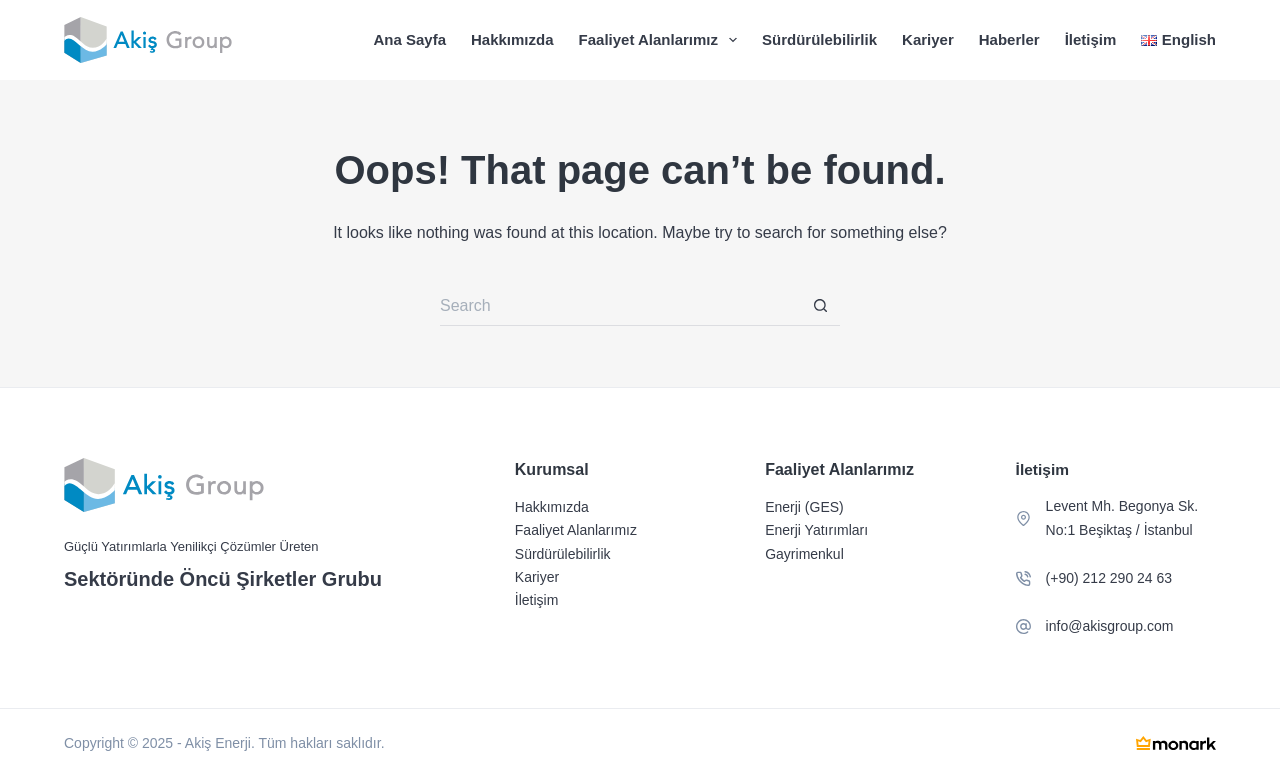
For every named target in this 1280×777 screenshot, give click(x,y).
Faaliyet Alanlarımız (662, 40)
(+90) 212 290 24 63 (1109, 578)
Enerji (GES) (804, 507)
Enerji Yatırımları (816, 530)
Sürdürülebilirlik (819, 39)
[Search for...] (620, 306)
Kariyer (928, 39)
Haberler (1009, 39)
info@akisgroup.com (1110, 626)
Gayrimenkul (804, 554)
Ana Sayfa (409, 39)
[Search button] (820, 306)
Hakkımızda (512, 39)
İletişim (1091, 39)
